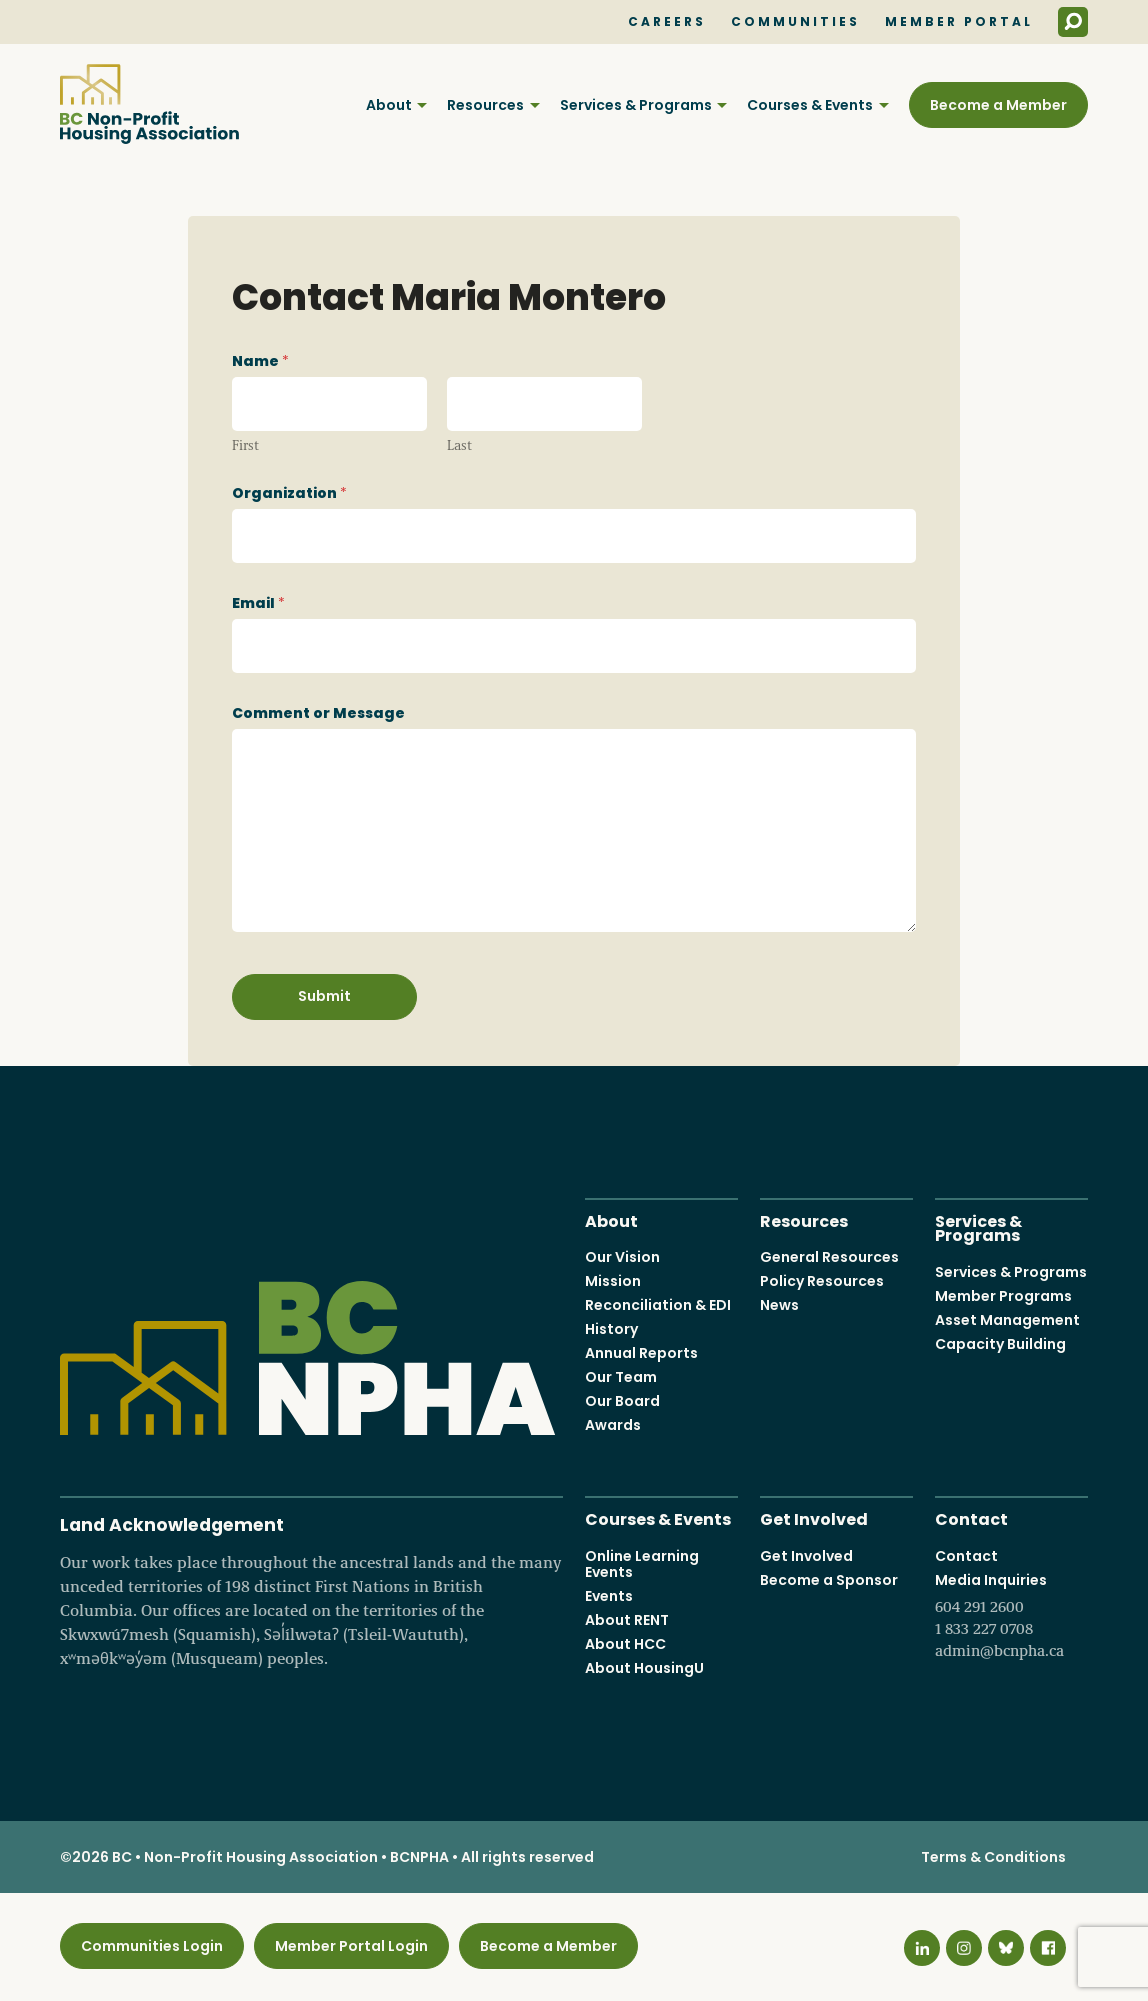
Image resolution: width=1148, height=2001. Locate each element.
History (611, 1329)
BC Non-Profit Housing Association (149, 104)
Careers (667, 22)
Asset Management (1007, 1320)
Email (258, 603)
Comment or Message (318, 713)
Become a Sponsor (829, 1580)
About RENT (627, 1620)
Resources (485, 105)
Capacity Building (1000, 1344)
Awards (613, 1425)
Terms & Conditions (993, 1857)
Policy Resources (822, 1281)
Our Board (622, 1401)
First (245, 444)
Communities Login (152, 1946)
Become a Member (998, 105)
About (389, 105)
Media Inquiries (1011, 1616)
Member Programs (1003, 1296)
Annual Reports (641, 1353)
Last (459, 444)
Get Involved (814, 1517)
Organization (289, 493)
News (779, 1305)
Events (609, 1596)
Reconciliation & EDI (658, 1305)
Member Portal (959, 22)
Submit (324, 996)
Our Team (621, 1377)
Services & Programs (636, 105)
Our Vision (622, 1257)
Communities (795, 22)
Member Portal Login (351, 1946)
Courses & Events (810, 105)
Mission (613, 1281)
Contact (971, 1517)
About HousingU (644, 1668)
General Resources (829, 1257)
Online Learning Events (642, 1564)
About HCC (625, 1644)
